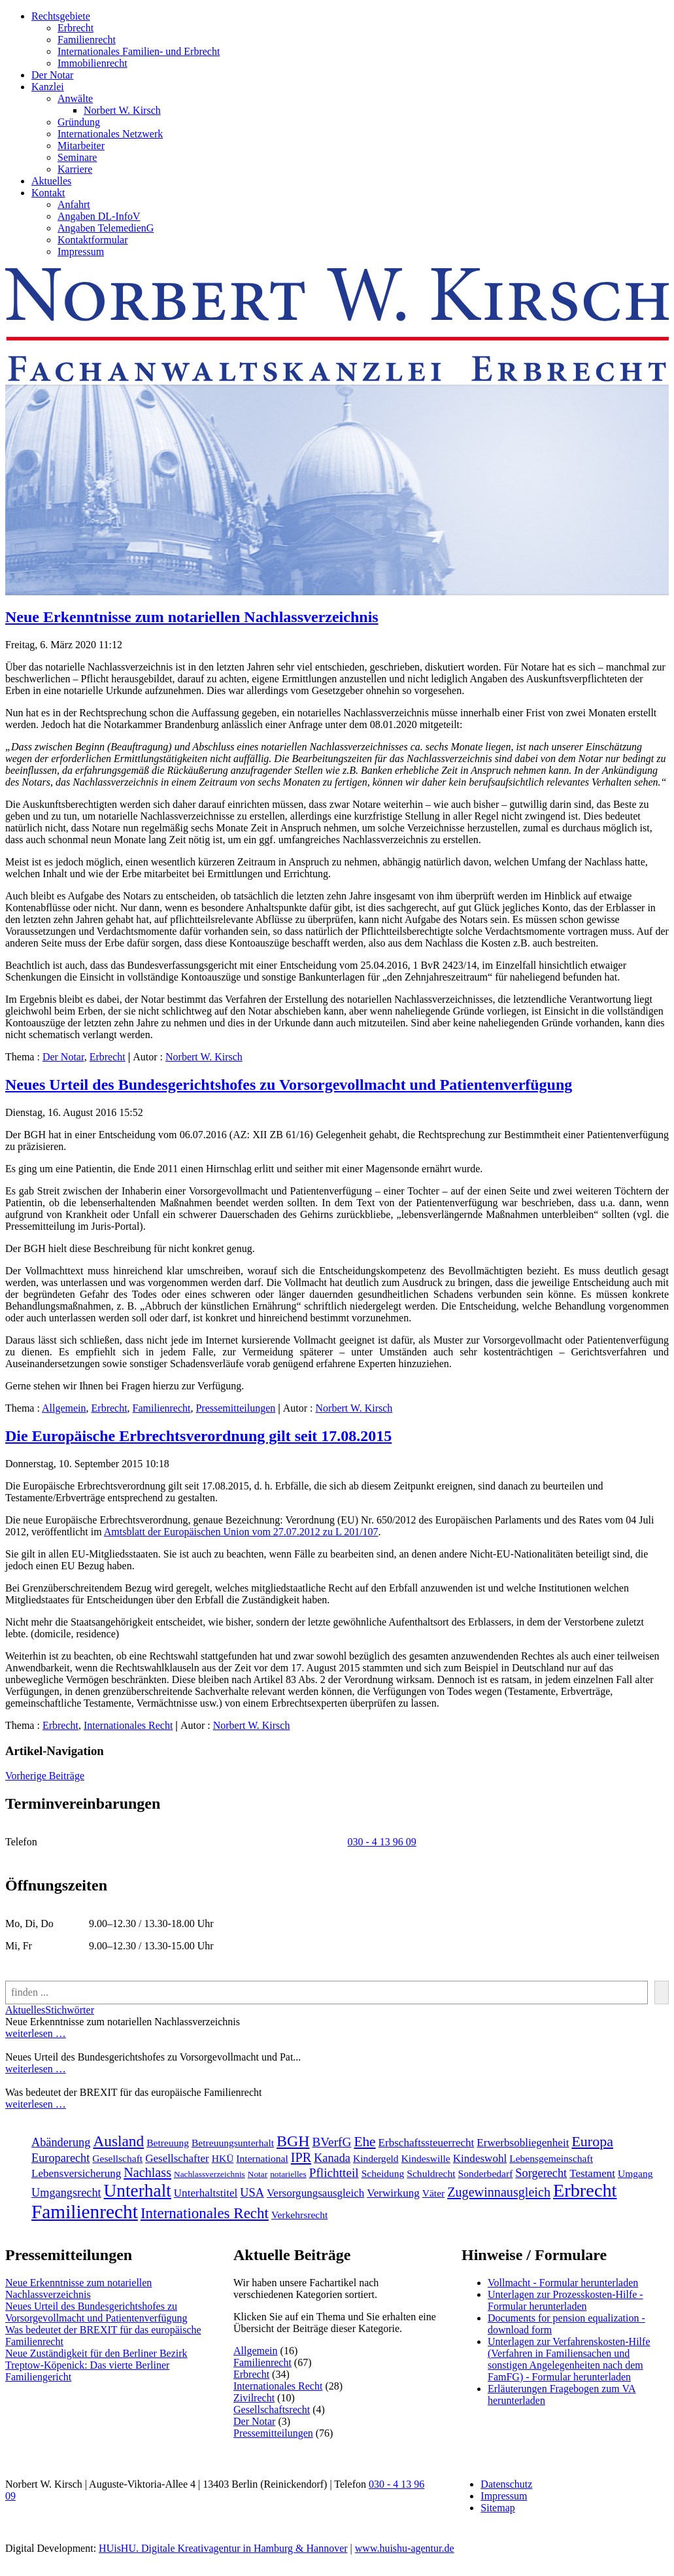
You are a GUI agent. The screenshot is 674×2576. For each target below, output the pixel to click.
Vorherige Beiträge (44, 1775)
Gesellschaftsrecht (271, 2409)
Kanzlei (47, 86)
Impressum (81, 251)
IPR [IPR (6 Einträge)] (301, 2157)
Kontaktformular (93, 239)
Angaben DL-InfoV (99, 216)
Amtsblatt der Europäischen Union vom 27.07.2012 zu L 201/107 (241, 1531)
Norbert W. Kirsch (122, 110)
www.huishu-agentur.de (404, 2548)
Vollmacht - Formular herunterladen (563, 2282)
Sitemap (497, 2507)
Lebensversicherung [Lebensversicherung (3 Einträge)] (76, 2173)
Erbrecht (75, 27)
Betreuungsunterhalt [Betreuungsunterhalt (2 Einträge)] (233, 2142)
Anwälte (75, 98)
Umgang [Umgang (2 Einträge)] (635, 2173)
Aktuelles (51, 180)
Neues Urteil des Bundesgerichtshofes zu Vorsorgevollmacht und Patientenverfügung (288, 1084)
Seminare (77, 157)
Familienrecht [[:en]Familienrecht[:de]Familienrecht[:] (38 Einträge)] (84, 2211)
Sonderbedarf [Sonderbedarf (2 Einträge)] (485, 2173)
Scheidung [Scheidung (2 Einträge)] (383, 2173)
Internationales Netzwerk (110, 133)
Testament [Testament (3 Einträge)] (592, 2173)
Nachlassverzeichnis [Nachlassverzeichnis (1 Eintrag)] (209, 2174)
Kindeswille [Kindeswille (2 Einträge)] (425, 2158)
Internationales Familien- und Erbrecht (139, 51)
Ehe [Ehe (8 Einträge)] (364, 2142)
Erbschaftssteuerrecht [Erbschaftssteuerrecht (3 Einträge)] (427, 2142)
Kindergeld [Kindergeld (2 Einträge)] (376, 2158)
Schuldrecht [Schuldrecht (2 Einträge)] (431, 2173)
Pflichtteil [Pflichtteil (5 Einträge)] (334, 2173)
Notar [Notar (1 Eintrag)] (257, 2174)
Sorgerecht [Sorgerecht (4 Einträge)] (541, 2173)
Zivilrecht (254, 2397)
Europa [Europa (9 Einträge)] (592, 2141)
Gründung (79, 122)
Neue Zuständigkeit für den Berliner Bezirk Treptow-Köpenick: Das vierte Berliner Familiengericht (96, 2365)
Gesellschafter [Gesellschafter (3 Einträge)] (177, 2158)
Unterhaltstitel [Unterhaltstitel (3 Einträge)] (206, 2193)
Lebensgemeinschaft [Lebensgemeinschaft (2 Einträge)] (551, 2158)
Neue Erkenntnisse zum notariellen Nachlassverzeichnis (192, 616)
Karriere (75, 169)
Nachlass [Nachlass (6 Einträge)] (147, 2172)
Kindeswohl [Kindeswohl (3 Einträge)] (480, 2158)
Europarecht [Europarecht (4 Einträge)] (60, 2158)
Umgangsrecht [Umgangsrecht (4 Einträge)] (66, 2192)
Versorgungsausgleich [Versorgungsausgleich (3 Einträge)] (315, 2193)
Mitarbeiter (81, 145)
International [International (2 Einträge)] (262, 2158)
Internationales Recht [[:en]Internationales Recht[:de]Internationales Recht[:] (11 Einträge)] (205, 2213)
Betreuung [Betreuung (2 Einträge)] (167, 2142)
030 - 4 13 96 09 (382, 1841)
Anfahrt (74, 204)
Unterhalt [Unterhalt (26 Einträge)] (137, 2191)
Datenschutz (506, 2484)
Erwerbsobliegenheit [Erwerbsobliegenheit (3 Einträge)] (523, 2142)
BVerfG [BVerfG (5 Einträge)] (331, 2142)
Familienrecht (87, 39)
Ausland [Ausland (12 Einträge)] (118, 2141)
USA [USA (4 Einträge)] (252, 2192)
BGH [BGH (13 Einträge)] (293, 2141)
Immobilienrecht (92, 63)
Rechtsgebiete (60, 16)
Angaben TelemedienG (106, 228)
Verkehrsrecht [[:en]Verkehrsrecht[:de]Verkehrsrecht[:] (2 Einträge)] (299, 2214)
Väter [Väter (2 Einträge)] (433, 2193)
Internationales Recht (128, 1725)
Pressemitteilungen (235, 1408)
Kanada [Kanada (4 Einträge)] (332, 2158)
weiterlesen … (35, 2033)
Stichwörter (69, 2009)
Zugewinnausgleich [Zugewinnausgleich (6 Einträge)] (498, 2192)
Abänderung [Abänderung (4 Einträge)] (60, 2142)
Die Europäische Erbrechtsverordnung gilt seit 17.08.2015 (198, 1435)
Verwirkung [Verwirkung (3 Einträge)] (393, 2193)
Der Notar (52, 74)
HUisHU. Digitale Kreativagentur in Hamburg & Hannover (223, 2548)
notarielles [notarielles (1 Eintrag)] (288, 2174)
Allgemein (64, 1408)
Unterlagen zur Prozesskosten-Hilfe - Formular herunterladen (565, 2300)
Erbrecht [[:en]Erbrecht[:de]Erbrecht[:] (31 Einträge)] (585, 2190)
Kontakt (48, 192)
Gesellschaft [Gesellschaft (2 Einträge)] (117, 2158)
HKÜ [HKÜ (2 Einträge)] (223, 2158)
